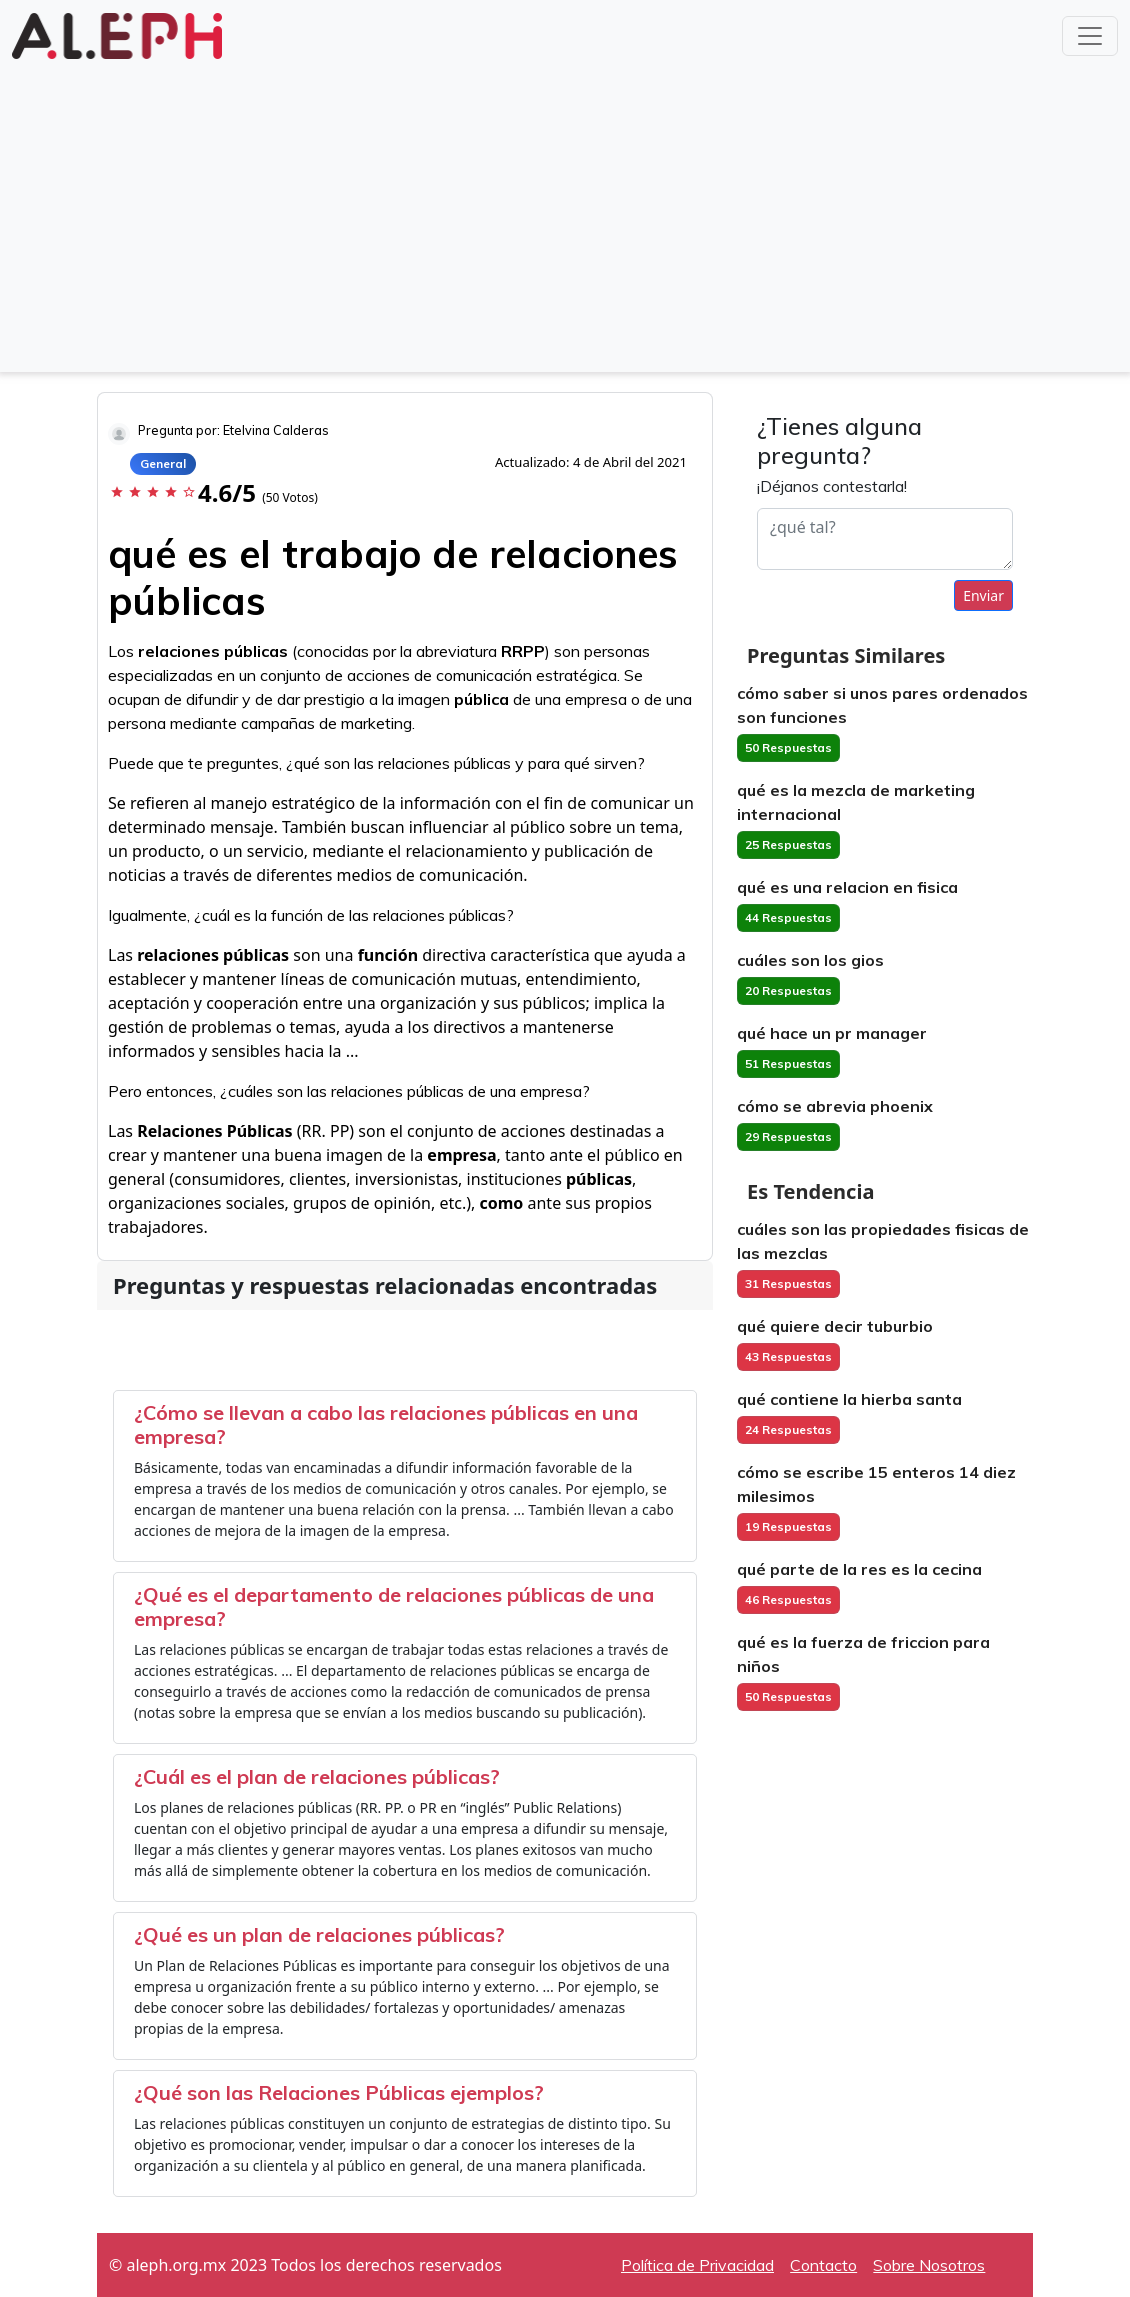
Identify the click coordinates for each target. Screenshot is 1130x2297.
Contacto (823, 2265)
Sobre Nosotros (929, 2265)
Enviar (983, 595)
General (163, 463)
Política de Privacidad (697, 2265)
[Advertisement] (565, 214)
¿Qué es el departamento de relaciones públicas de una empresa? (394, 1606)
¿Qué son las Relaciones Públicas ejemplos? (339, 2092)
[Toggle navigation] (1090, 36)
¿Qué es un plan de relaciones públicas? (319, 1934)
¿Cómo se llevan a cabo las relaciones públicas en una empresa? (386, 1424)
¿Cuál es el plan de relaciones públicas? (317, 1776)
